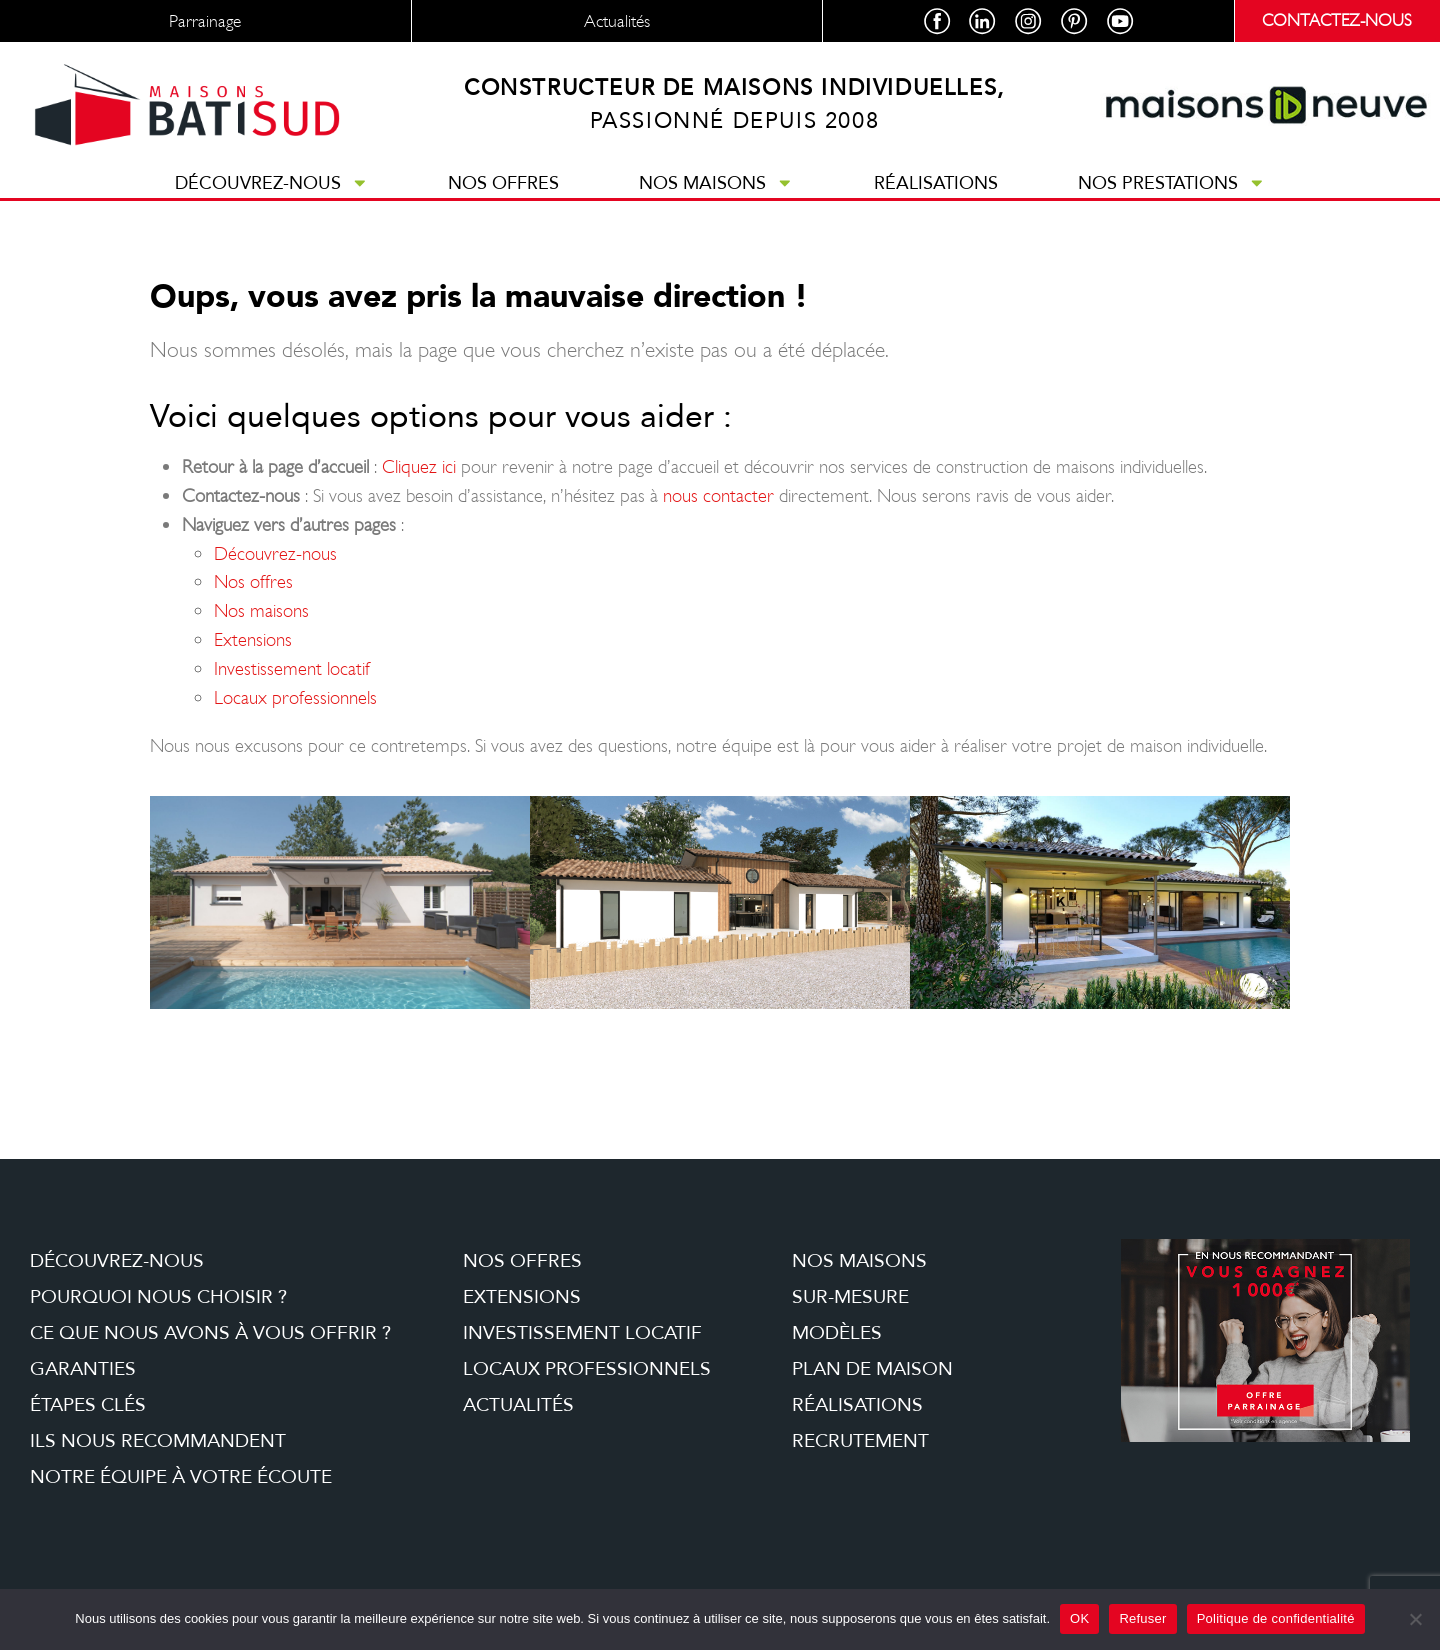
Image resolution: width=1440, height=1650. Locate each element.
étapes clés (88, 1423)
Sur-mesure (850, 1315)
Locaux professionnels (295, 715)
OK (1079, 1618)
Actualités (518, 1423)
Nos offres (503, 201)
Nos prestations (1172, 201)
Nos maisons (716, 201)
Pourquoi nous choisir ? (158, 1315)
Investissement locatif (292, 686)
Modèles (837, 1351)
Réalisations (936, 201)
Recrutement (860, 1459)
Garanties (83, 1387)
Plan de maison (872, 1387)
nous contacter (718, 513)
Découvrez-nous (272, 201)
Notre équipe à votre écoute (181, 1495)
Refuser (1142, 1618)
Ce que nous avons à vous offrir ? (210, 1351)
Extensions (253, 657)
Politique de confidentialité (1276, 1618)
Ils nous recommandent (158, 1459)
